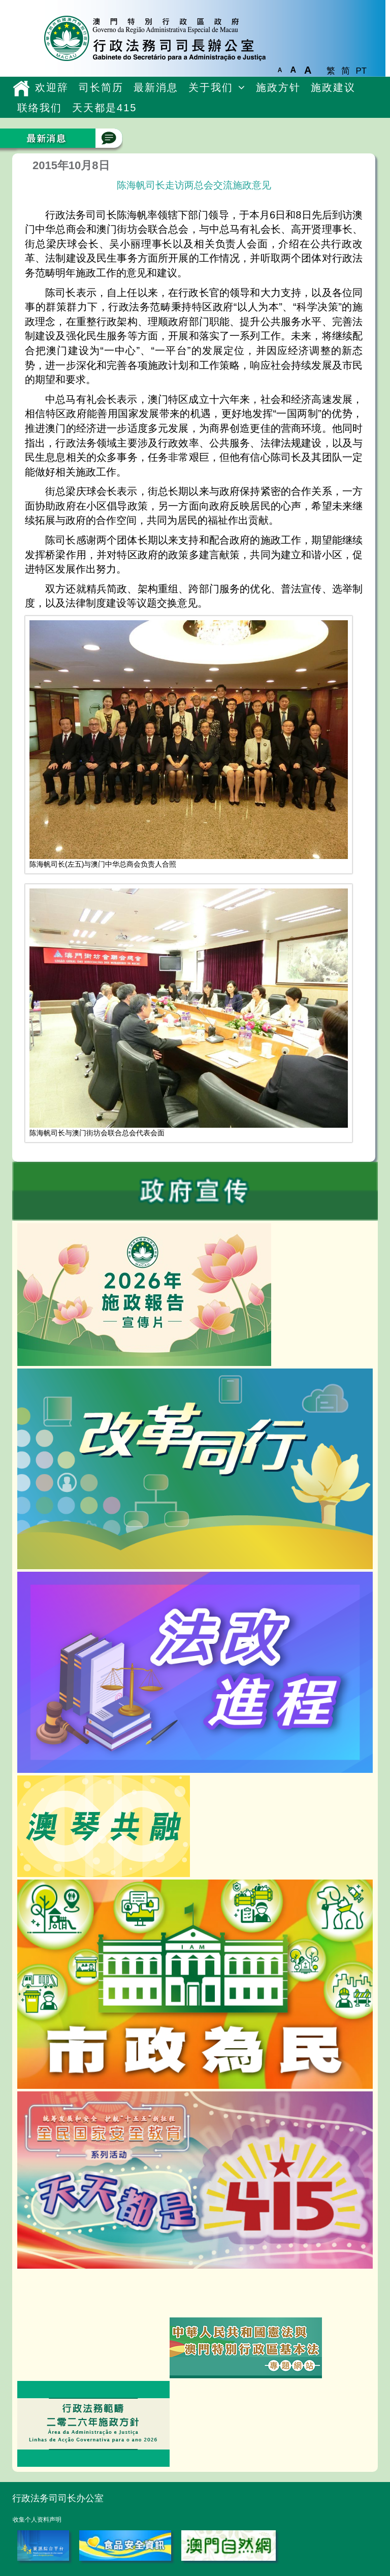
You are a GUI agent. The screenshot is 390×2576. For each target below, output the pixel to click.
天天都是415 (104, 107)
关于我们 (210, 87)
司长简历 (101, 87)
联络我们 (39, 107)
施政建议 (333, 87)
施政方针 (278, 87)
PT (361, 71)
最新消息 (156, 87)
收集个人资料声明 (37, 2519)
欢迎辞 (52, 87)
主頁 (21, 88)
